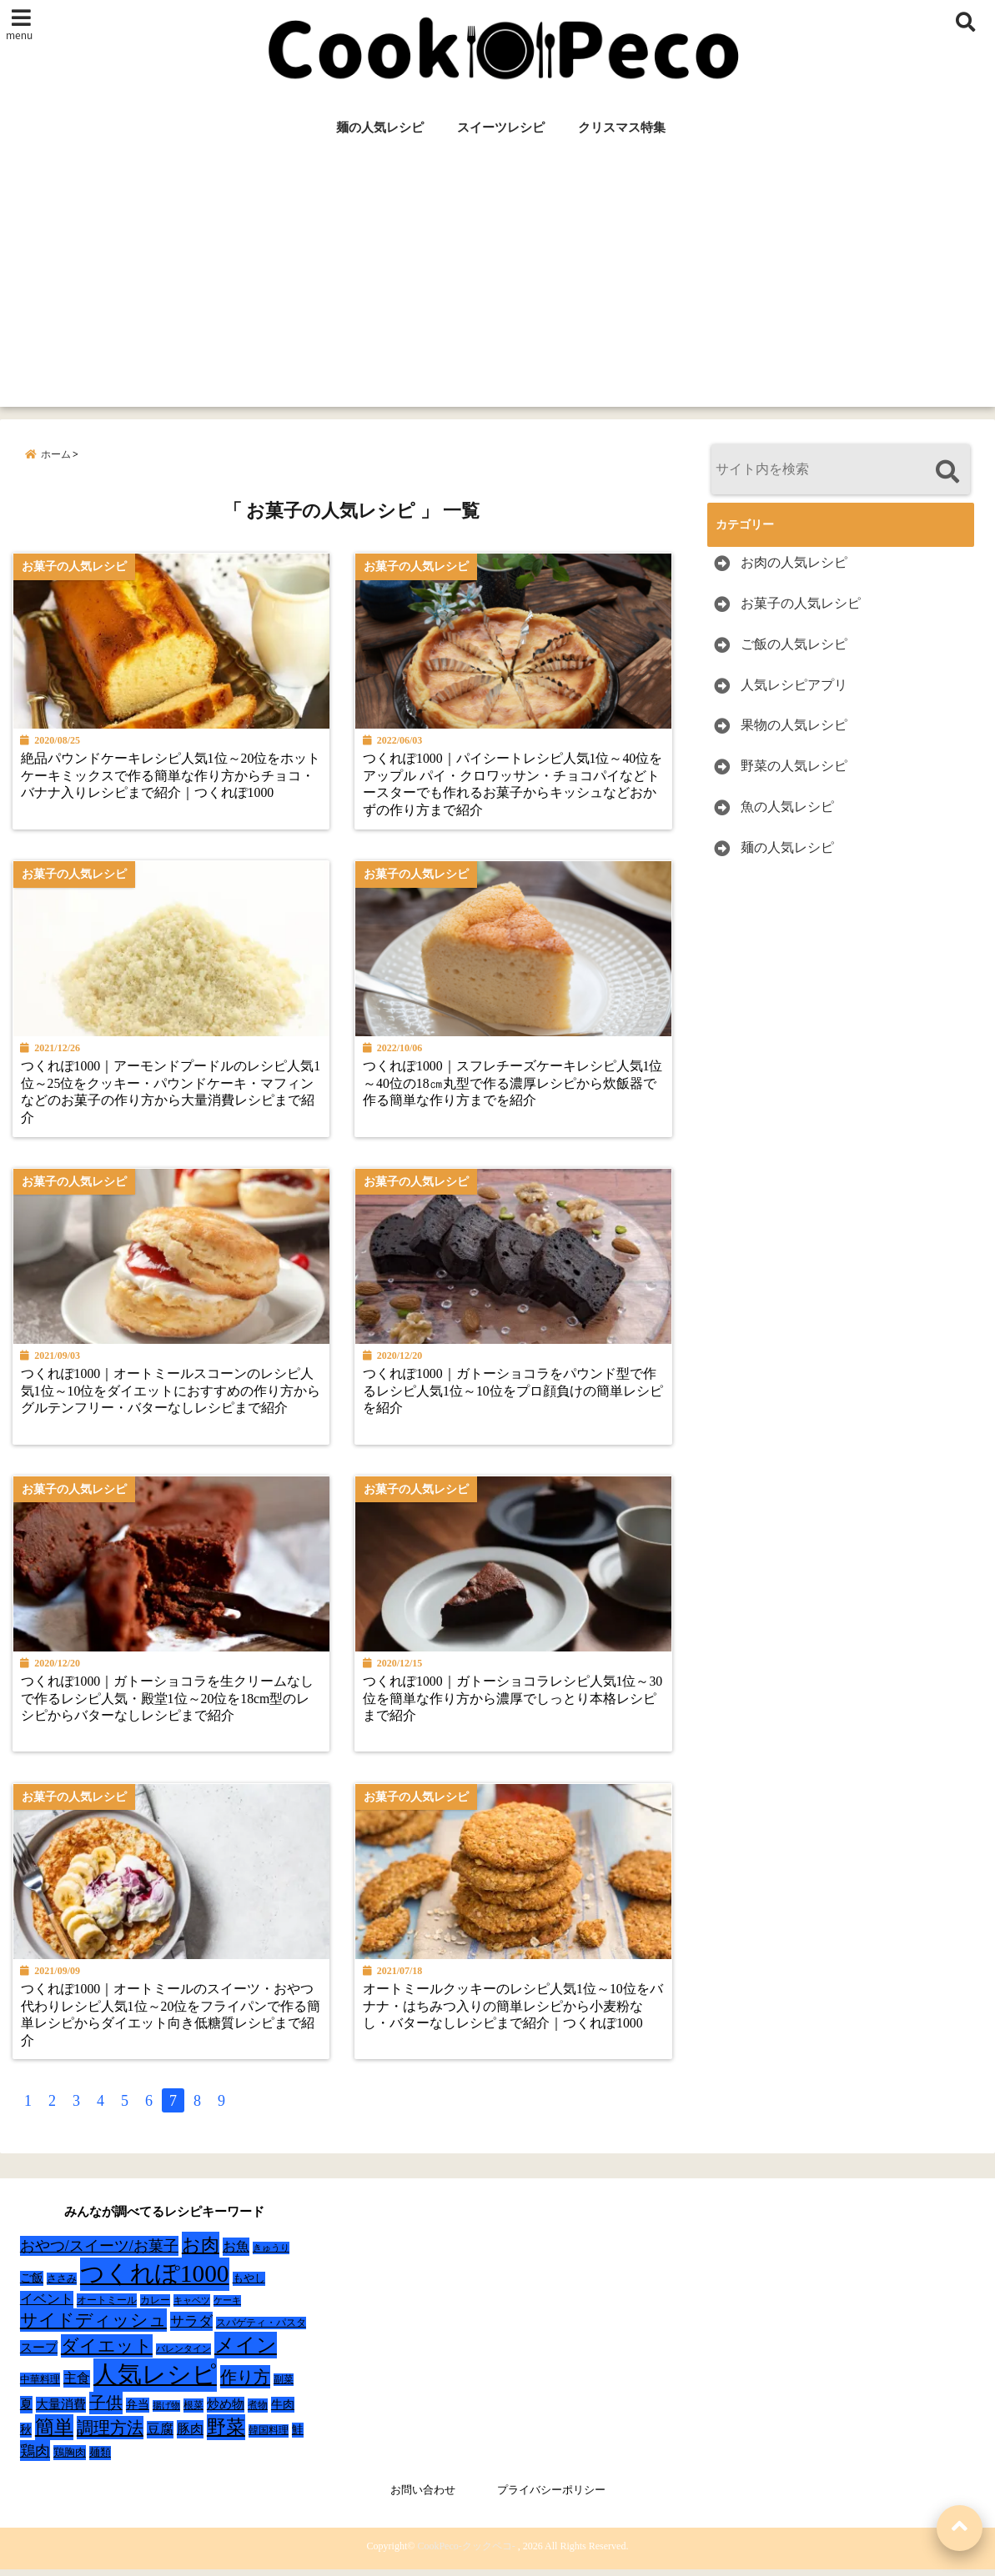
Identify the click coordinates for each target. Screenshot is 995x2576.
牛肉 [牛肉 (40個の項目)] (282, 2411)
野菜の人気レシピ (794, 766)
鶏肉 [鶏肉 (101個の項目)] (35, 2458)
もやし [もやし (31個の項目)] (249, 2285)
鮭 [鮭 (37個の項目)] (298, 2437)
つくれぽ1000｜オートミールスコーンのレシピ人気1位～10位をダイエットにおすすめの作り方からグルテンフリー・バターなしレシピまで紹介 (169, 1396)
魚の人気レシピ (787, 806)
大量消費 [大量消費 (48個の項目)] (61, 2411)
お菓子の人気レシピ (801, 603)
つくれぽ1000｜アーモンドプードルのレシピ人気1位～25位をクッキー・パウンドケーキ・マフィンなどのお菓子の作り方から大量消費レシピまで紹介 (169, 1096)
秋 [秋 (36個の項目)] (26, 2437)
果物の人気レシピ (794, 726)
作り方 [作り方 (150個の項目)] (245, 2384)
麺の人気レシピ (380, 127)
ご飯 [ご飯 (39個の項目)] (31, 2285)
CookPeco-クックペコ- (466, 2552)
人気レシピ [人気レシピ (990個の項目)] (155, 2381)
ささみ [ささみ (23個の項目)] (62, 2286)
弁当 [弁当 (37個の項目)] (137, 2412)
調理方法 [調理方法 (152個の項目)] (110, 2435)
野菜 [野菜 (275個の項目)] (226, 2434)
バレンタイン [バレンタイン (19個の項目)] (183, 2356)
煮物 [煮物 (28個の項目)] (258, 2412)
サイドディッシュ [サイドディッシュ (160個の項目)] (93, 2327)
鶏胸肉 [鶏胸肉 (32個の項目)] (69, 2459)
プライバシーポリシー (551, 2497)
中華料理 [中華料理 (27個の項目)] (40, 2387)
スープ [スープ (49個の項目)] (39, 2355)
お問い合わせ (422, 2497)
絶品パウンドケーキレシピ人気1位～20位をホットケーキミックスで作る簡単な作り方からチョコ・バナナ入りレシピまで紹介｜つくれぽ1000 (166, 779)
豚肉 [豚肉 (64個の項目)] (190, 2436)
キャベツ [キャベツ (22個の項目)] (191, 2308)
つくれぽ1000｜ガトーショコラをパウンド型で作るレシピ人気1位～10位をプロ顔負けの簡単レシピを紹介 (514, 1396)
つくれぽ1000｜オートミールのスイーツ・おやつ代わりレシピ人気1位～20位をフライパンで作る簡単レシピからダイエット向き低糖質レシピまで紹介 (169, 2021)
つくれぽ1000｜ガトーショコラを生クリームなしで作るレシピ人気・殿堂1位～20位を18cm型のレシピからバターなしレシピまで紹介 (169, 1704)
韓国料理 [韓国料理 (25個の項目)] (269, 2437)
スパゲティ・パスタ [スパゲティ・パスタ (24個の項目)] (261, 2330)
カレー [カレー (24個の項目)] (155, 2308)
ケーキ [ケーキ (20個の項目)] (227, 2308)
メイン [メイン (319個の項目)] (245, 2352)
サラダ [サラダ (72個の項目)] (191, 2329)
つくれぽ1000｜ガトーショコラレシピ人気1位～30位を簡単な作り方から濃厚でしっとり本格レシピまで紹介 (514, 1704)
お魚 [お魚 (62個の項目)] (236, 2254)
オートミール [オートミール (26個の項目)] (107, 2307)
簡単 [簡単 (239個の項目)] (54, 2434)
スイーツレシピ (501, 127)
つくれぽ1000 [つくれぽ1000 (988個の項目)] (154, 2281)
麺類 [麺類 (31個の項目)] (100, 2459)
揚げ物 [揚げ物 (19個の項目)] (166, 2413)
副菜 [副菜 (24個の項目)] (284, 2387)
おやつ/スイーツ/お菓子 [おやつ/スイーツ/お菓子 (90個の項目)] (99, 2253)
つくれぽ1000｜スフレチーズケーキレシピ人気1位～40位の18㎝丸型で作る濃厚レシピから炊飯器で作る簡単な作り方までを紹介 (514, 1087)
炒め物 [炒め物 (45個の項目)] (225, 2411)
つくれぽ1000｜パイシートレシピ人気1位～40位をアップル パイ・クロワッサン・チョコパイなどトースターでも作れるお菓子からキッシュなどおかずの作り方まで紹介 (515, 787)
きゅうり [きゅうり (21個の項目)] (271, 2255)
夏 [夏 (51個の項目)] (26, 2411)
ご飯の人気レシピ (794, 644)
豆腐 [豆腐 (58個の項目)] (160, 2436)
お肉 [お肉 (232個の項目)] (200, 2252)
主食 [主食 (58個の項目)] (76, 2385)
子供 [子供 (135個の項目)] (106, 2410)
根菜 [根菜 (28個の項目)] (193, 2412)
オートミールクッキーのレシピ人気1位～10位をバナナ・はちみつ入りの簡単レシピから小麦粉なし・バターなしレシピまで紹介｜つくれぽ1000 (514, 2012)
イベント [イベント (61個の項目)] (46, 2306)
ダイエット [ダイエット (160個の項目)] (107, 2353)
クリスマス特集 (622, 127)
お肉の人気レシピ (794, 562)
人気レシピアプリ (794, 685)
